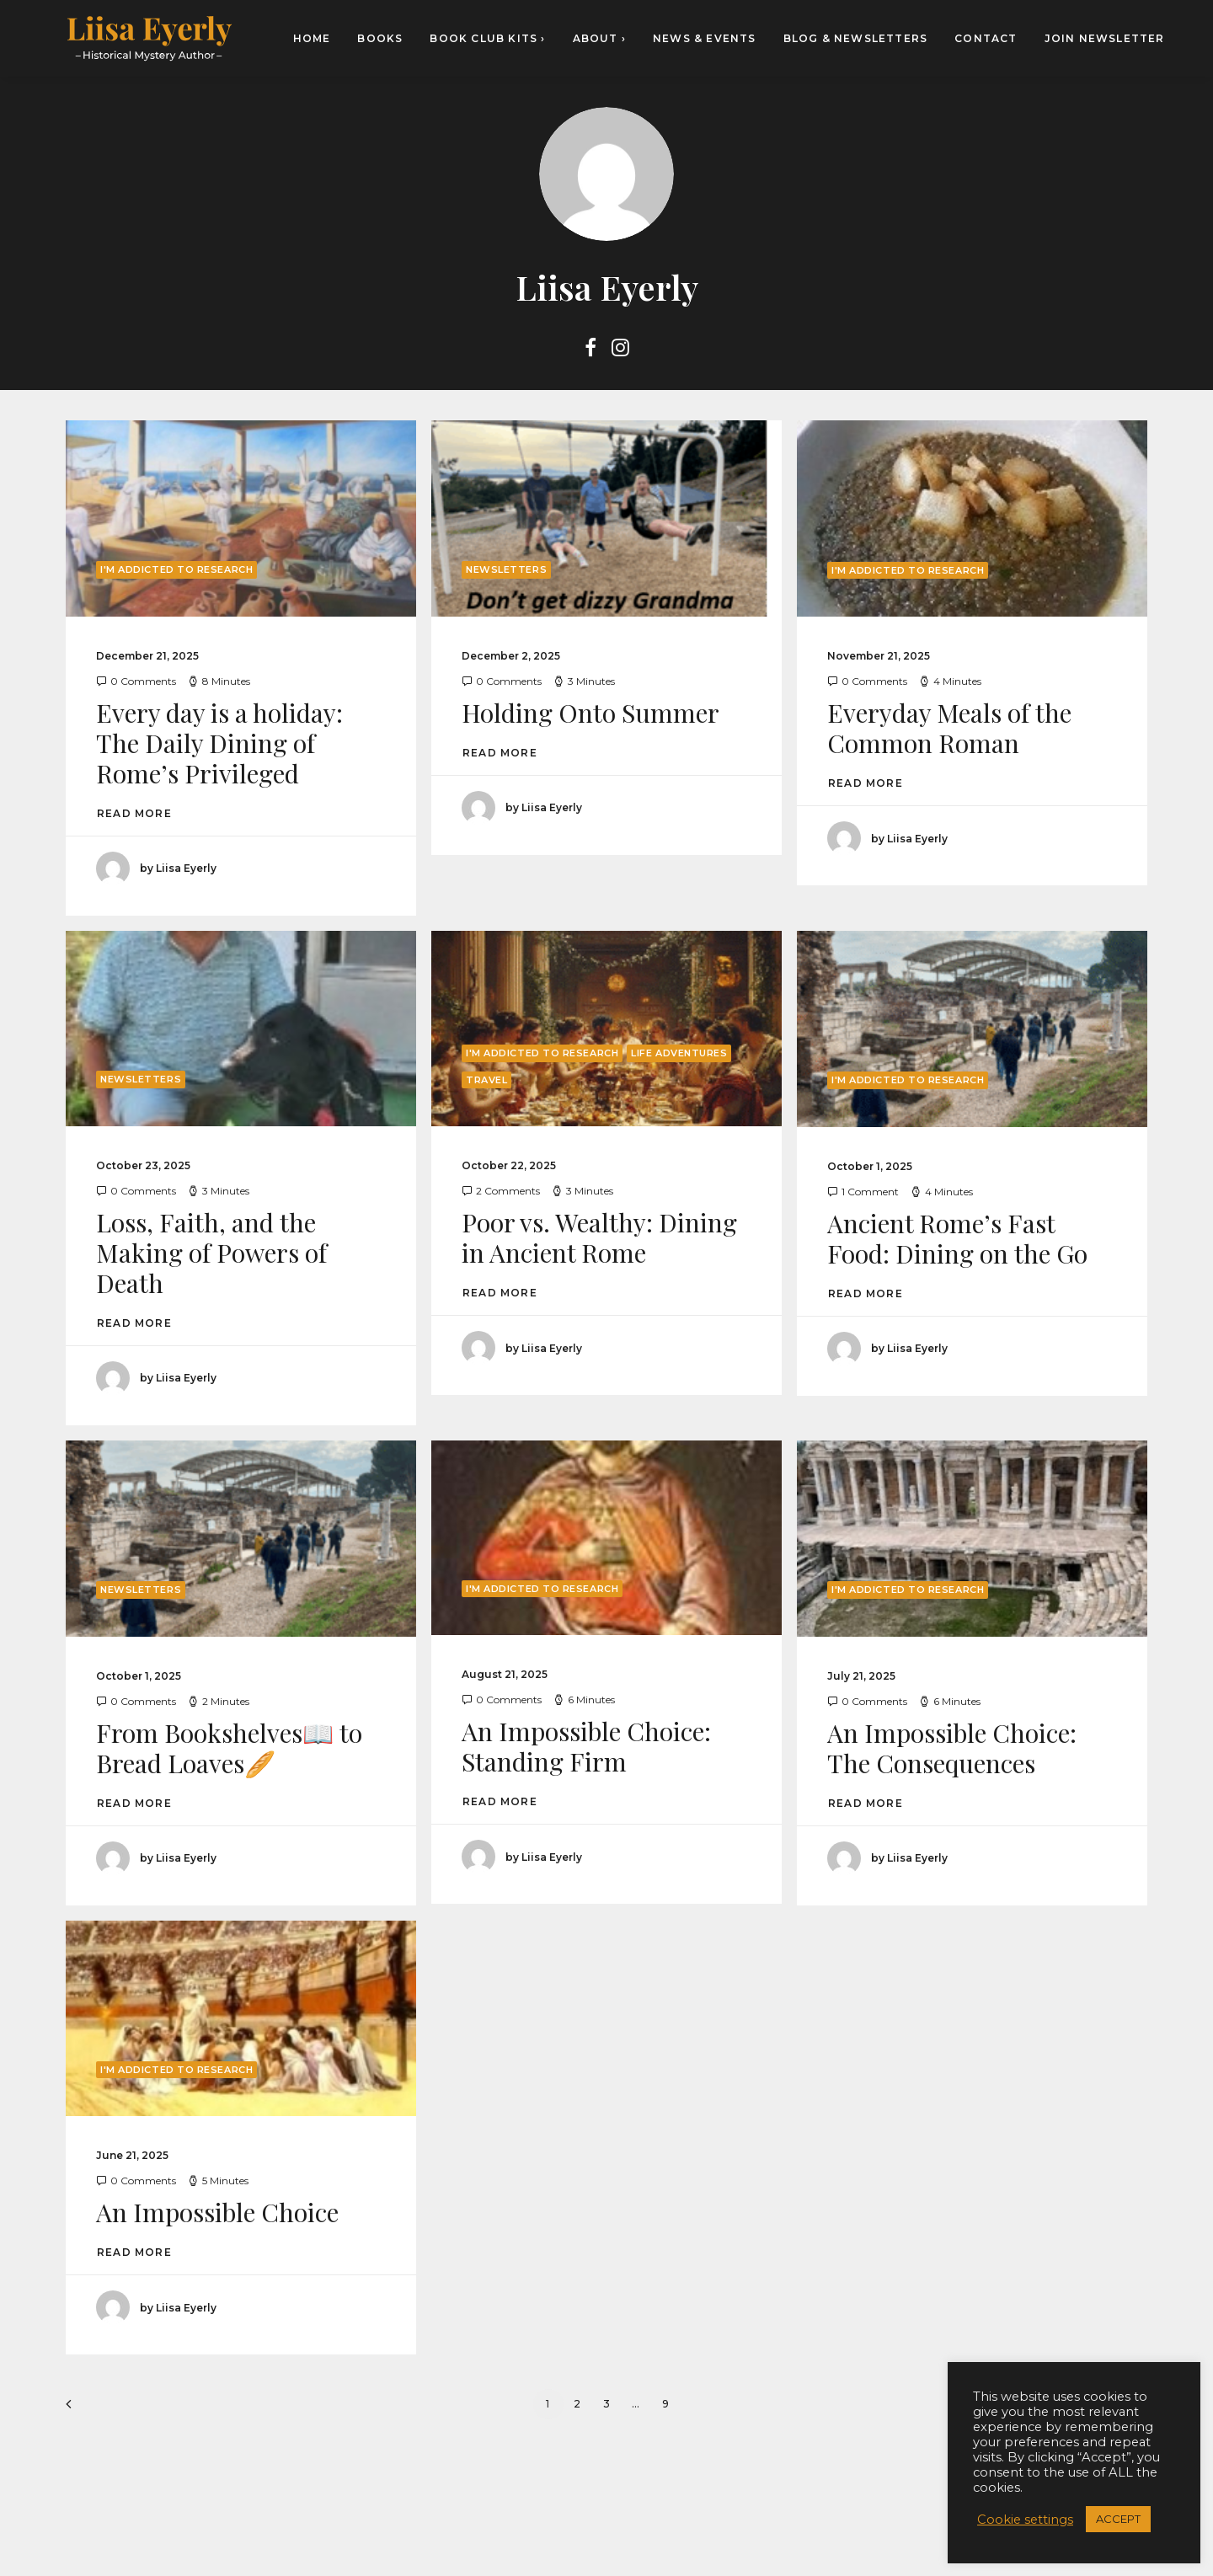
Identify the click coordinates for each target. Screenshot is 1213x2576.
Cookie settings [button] (1025, 2519)
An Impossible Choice (217, 2212)
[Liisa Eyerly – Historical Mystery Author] (149, 38)
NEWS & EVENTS (704, 38)
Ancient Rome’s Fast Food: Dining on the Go (957, 1238)
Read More (134, 813)
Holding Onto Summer (590, 713)
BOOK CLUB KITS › (487, 38)
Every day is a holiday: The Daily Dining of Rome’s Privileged (219, 743)
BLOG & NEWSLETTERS (855, 38)
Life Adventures (679, 1053)
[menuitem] (318, 38)
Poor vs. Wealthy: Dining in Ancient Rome (599, 1237)
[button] (590, 351)
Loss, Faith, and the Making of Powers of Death (211, 1252)
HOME (312, 38)
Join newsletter (1105, 38)
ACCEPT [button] (1118, 2518)
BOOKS (380, 38)
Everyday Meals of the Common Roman (949, 728)
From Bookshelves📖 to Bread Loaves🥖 (229, 1748)
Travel (486, 1080)
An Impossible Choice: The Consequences (952, 1748)
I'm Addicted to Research (176, 569)
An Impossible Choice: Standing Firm (586, 1746)
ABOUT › (599, 38)
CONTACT (985, 38)
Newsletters (506, 569)
